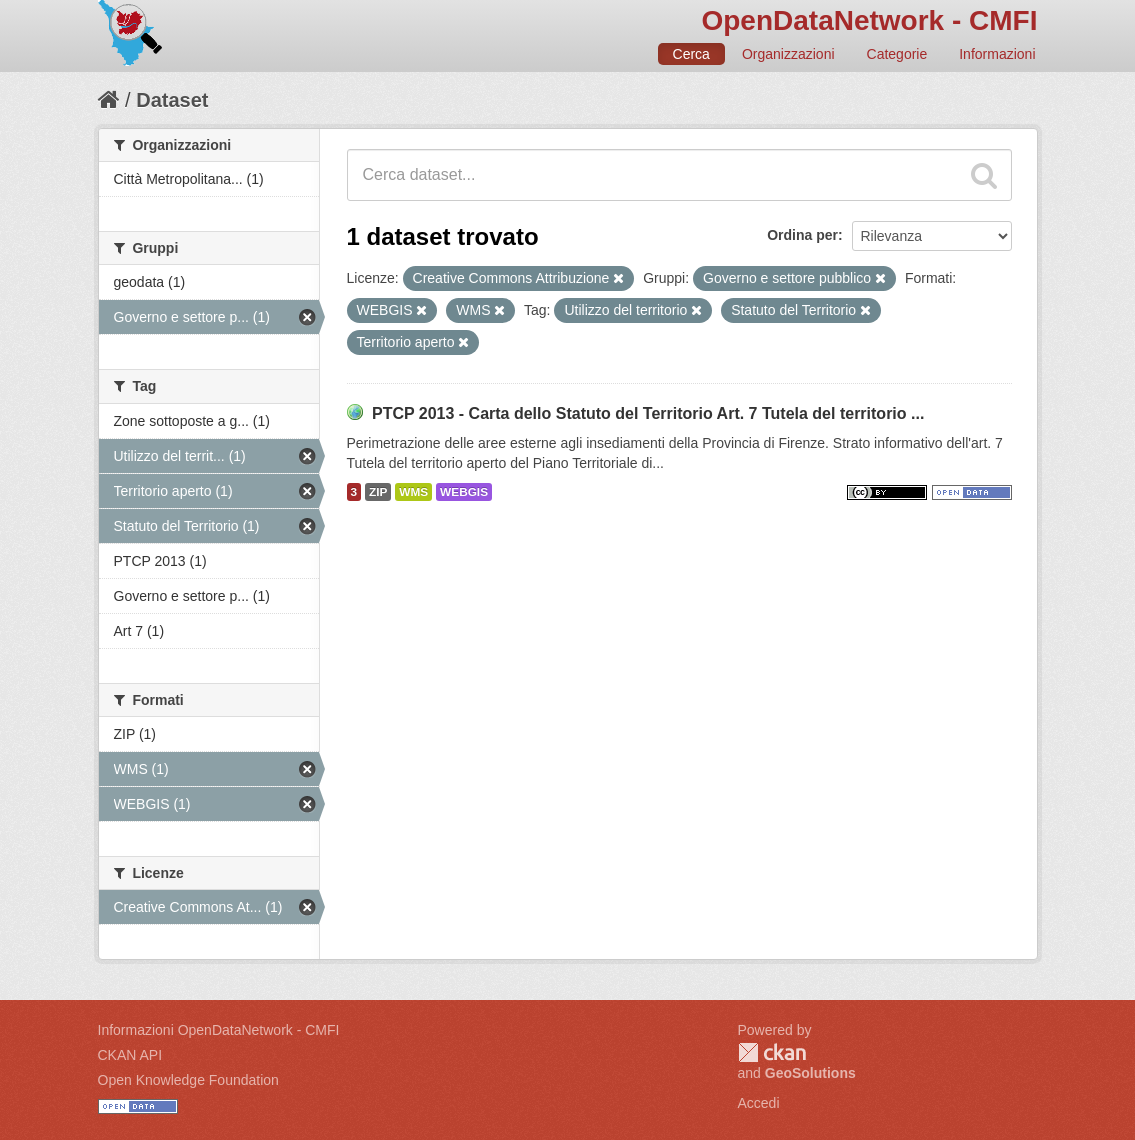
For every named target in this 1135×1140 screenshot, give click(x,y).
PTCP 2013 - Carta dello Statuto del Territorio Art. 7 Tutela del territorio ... (648, 413)
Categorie (897, 54)
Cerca (691, 54)
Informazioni (997, 54)
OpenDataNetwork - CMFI (869, 20)
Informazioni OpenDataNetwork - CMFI (219, 1030)
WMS (413, 492)
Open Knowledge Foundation (188, 1080)
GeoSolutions (810, 1073)
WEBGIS (464, 492)
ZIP (378, 492)
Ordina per (802, 235)
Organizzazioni (788, 54)
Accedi (759, 1103)
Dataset (172, 100)
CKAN (772, 1052)
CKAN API (130, 1055)
